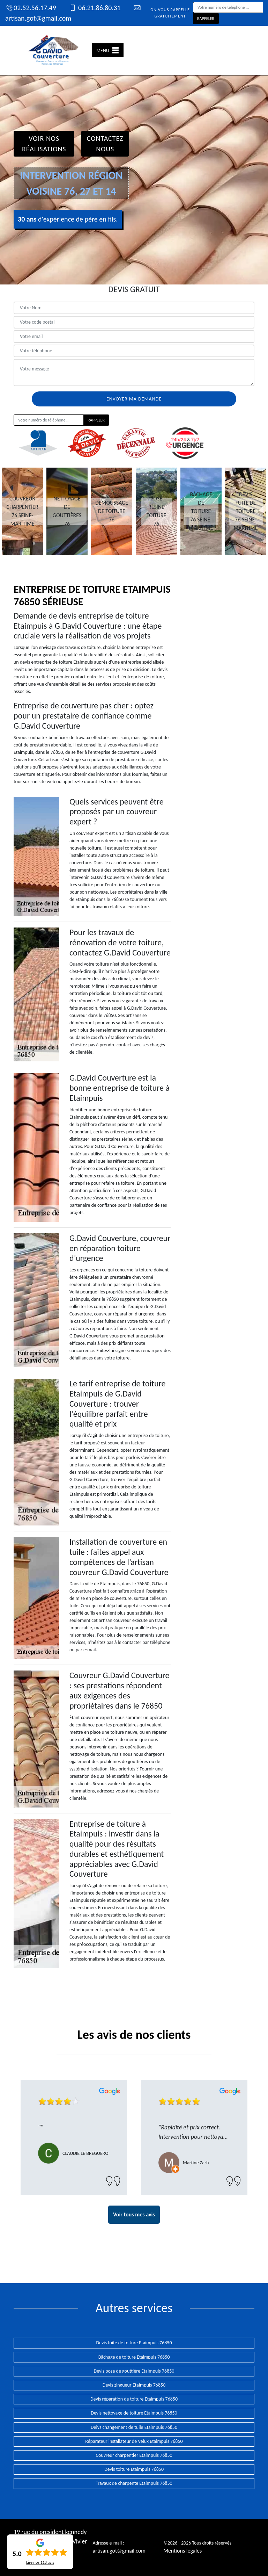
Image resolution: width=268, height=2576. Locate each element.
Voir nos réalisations (44, 143)
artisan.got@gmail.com (118, 2550)
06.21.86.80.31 (94, 7)
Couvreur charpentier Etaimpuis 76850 (134, 2455)
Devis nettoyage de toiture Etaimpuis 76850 (134, 2413)
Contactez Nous (105, 143)
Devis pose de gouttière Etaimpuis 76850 (134, 2371)
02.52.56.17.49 (30, 7)
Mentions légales (182, 2550)
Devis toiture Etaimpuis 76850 (134, 2469)
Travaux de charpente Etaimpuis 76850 (134, 2483)
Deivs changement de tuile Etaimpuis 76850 (134, 2427)
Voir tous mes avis (134, 2214)
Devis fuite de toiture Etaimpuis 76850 (134, 2343)
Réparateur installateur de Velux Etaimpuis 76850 (134, 2441)
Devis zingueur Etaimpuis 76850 (134, 2385)
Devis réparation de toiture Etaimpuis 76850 (134, 2399)
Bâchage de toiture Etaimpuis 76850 (134, 2357)
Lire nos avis (40, 2562)
